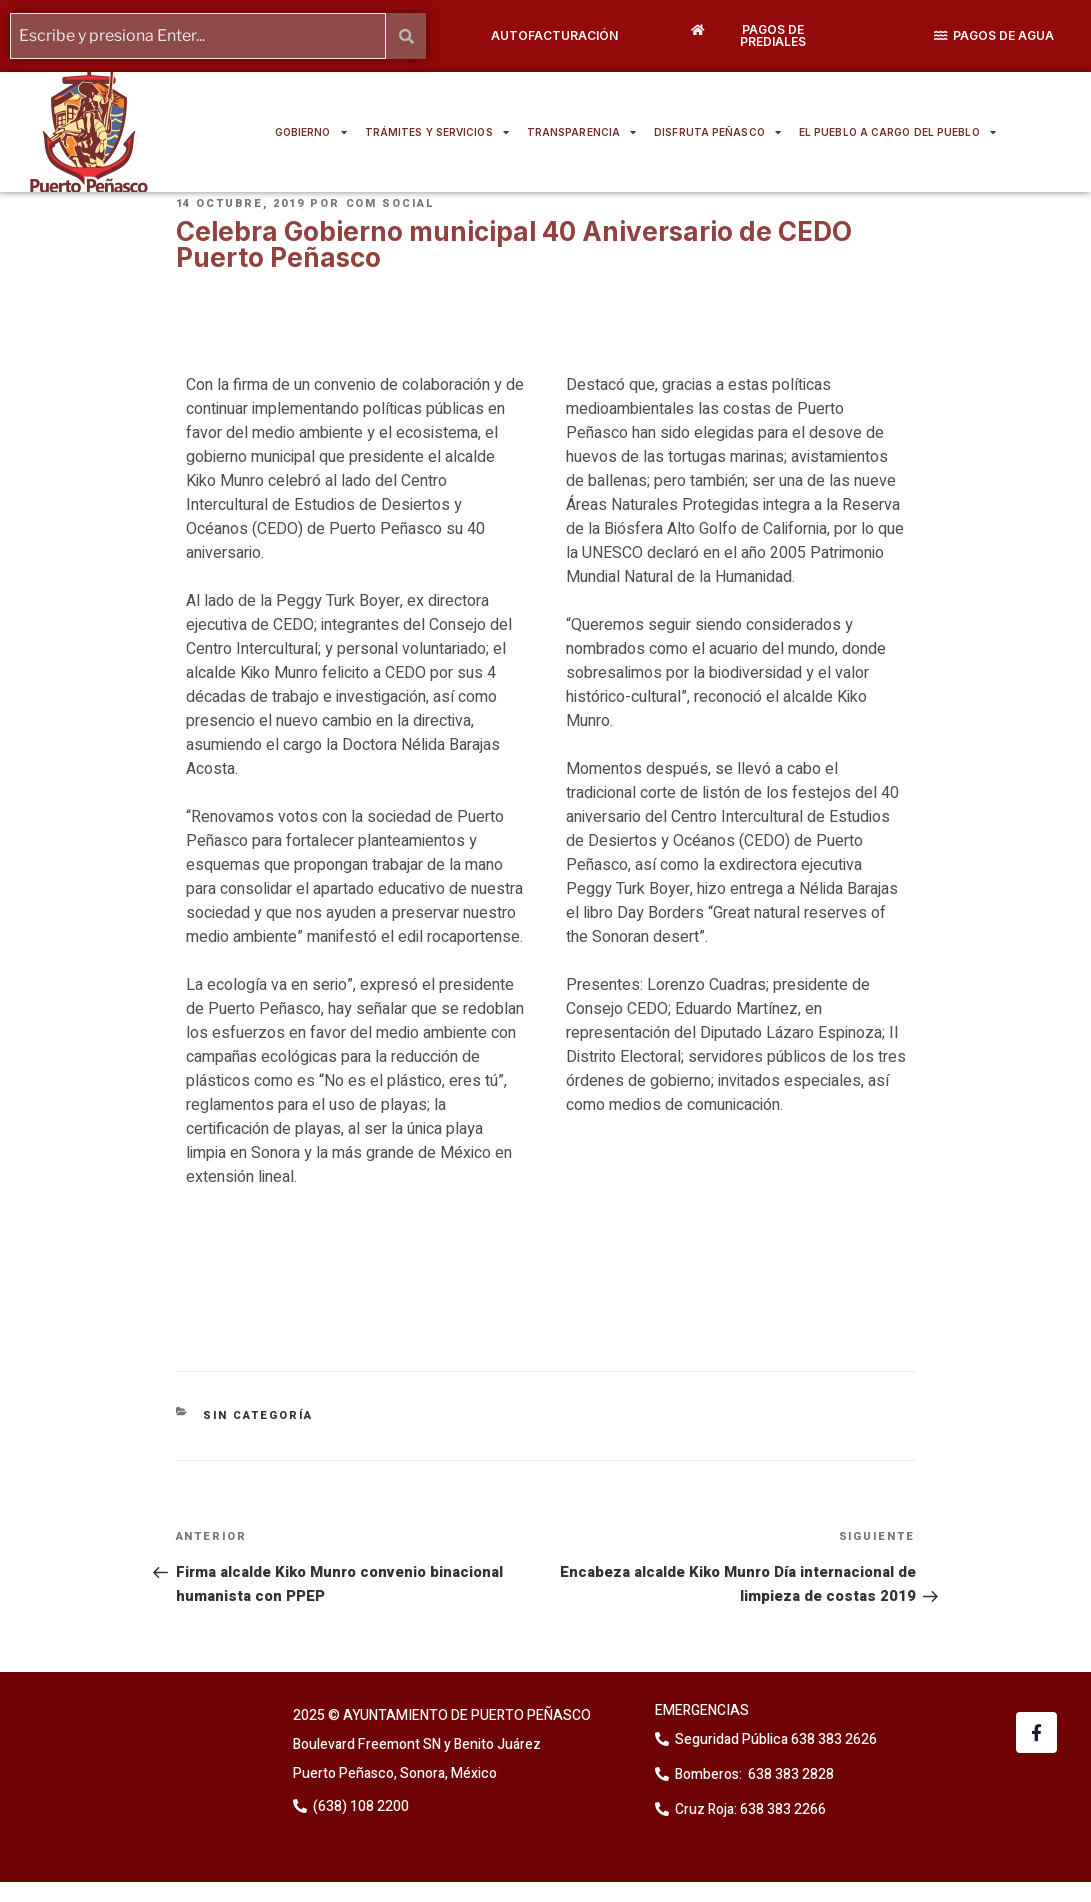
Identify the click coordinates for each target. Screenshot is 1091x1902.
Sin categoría (258, 1415)
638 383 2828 (789, 1774)
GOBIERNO (311, 132)
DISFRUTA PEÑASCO (717, 132)
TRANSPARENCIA (581, 132)
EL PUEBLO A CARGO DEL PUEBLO (897, 132)
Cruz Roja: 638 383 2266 (750, 1809)
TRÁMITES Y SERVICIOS (437, 132)
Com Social (391, 203)
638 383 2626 (832, 1739)
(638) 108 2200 (359, 1806)
